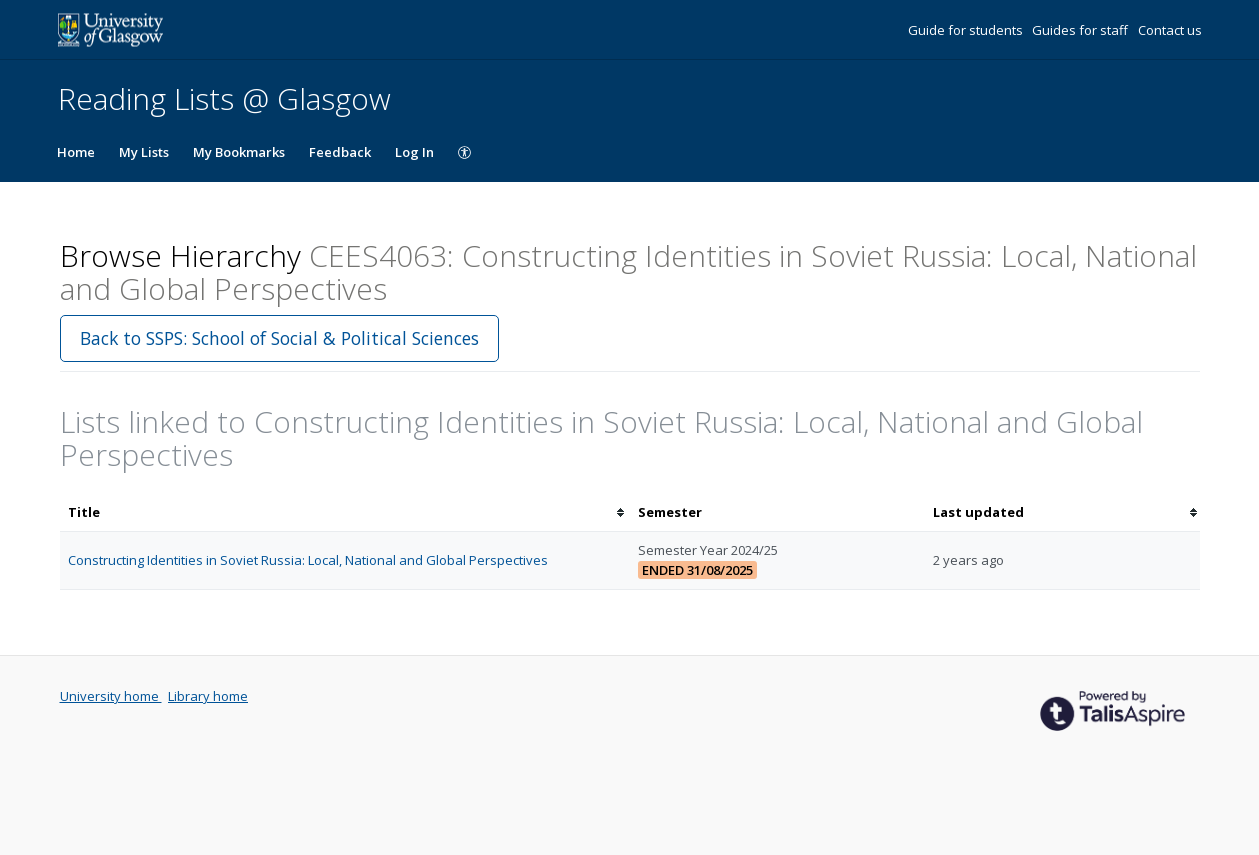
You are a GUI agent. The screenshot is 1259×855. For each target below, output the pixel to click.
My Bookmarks (239, 152)
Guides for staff (1081, 30)
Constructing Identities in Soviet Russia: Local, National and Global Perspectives (308, 560)
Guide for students (967, 30)
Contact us (1170, 30)
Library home (208, 696)
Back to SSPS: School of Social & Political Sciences (279, 338)
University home (111, 696)
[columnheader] (345, 512)
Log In (414, 152)
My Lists (144, 152)
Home (76, 152)
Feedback (340, 152)
